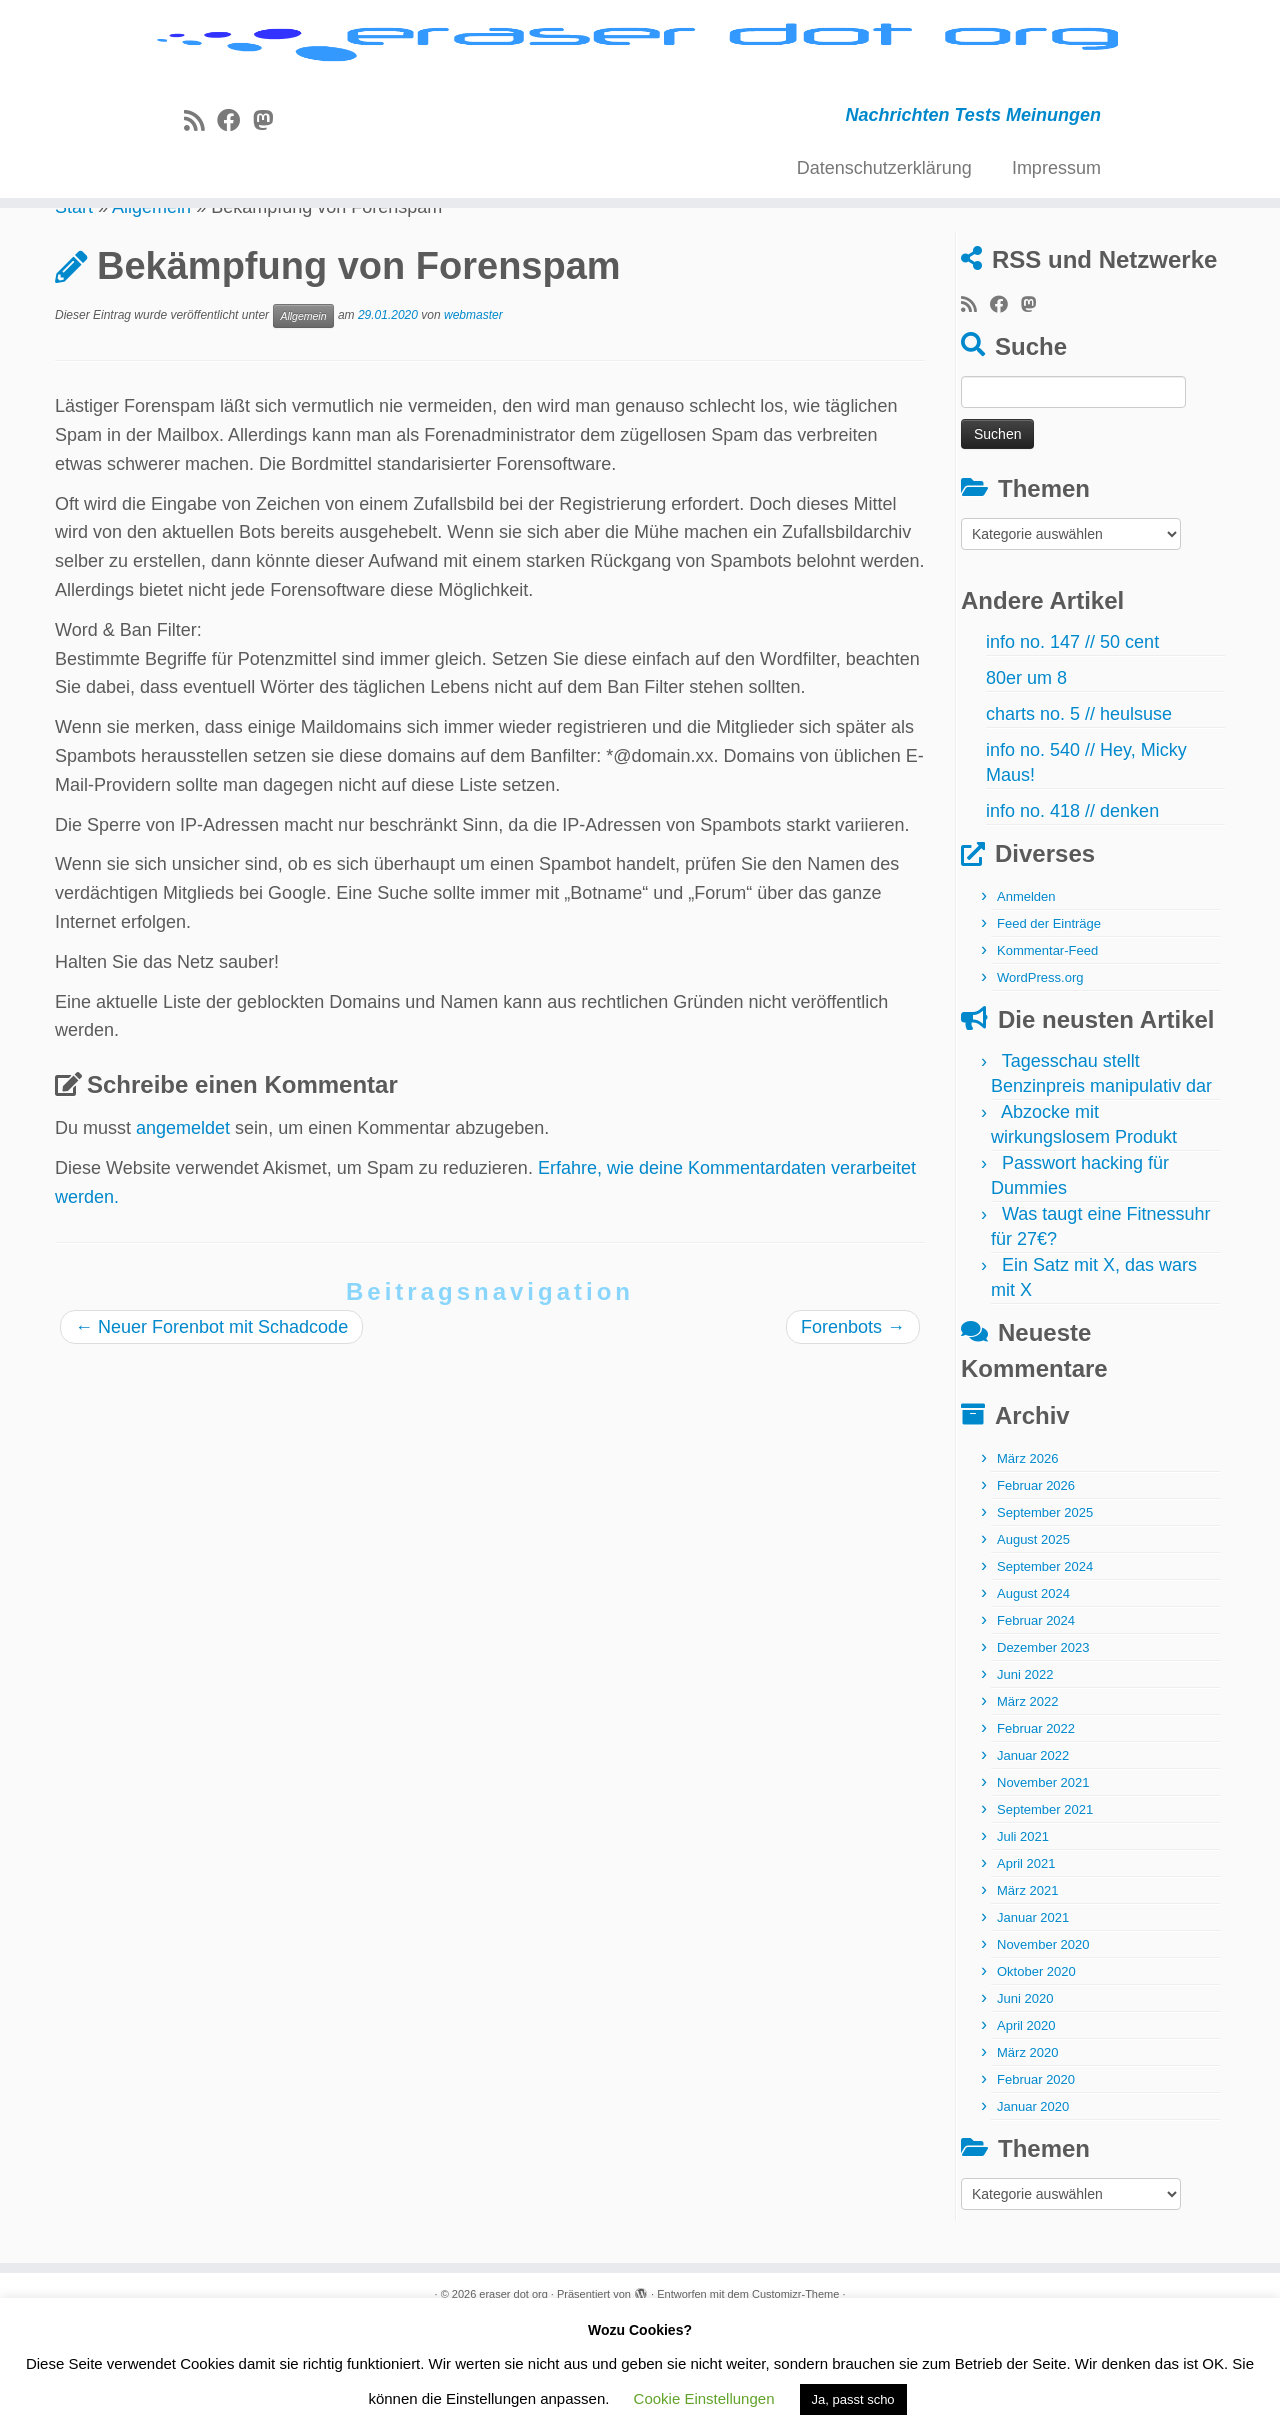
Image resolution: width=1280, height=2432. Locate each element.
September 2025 (1045, 1619)
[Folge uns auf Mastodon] (269, 186)
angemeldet (183, 1234)
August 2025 (1033, 1646)
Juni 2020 (1025, 2105)
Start (74, 313)
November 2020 (1043, 2051)
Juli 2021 (1023, 1943)
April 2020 (1026, 2132)
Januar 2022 (1033, 1862)
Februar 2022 (1036, 1835)
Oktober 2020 (1036, 2078)
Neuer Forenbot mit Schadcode (211, 1433)
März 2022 (1027, 1808)
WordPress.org (1040, 1084)
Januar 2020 (1033, 2213)
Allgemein (151, 313)
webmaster (473, 422)
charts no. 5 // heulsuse (1079, 821)
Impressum (1056, 233)
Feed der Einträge (1049, 1030)
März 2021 (1027, 1997)
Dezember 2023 (1043, 1754)
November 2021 (1043, 1889)
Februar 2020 (1036, 2186)
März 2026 (1027, 1565)
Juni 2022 (1025, 1781)
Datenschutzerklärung (884, 233)
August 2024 (1033, 1700)
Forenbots (853, 1433)
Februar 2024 (1036, 1727)
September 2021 (1045, 1916)
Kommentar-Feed (1047, 1057)
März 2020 (1027, 2159)
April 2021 (1026, 1970)
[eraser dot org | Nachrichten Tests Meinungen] (640, 77)
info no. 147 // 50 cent (1072, 749)
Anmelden (1026, 1003)
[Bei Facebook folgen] (235, 186)
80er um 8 (1026, 785)
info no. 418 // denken (1072, 918)
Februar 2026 (1036, 1592)
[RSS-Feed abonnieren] (200, 186)
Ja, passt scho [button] (853, 2399)
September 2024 (1045, 1673)
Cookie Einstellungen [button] (704, 2398)
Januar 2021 (1033, 2024)
